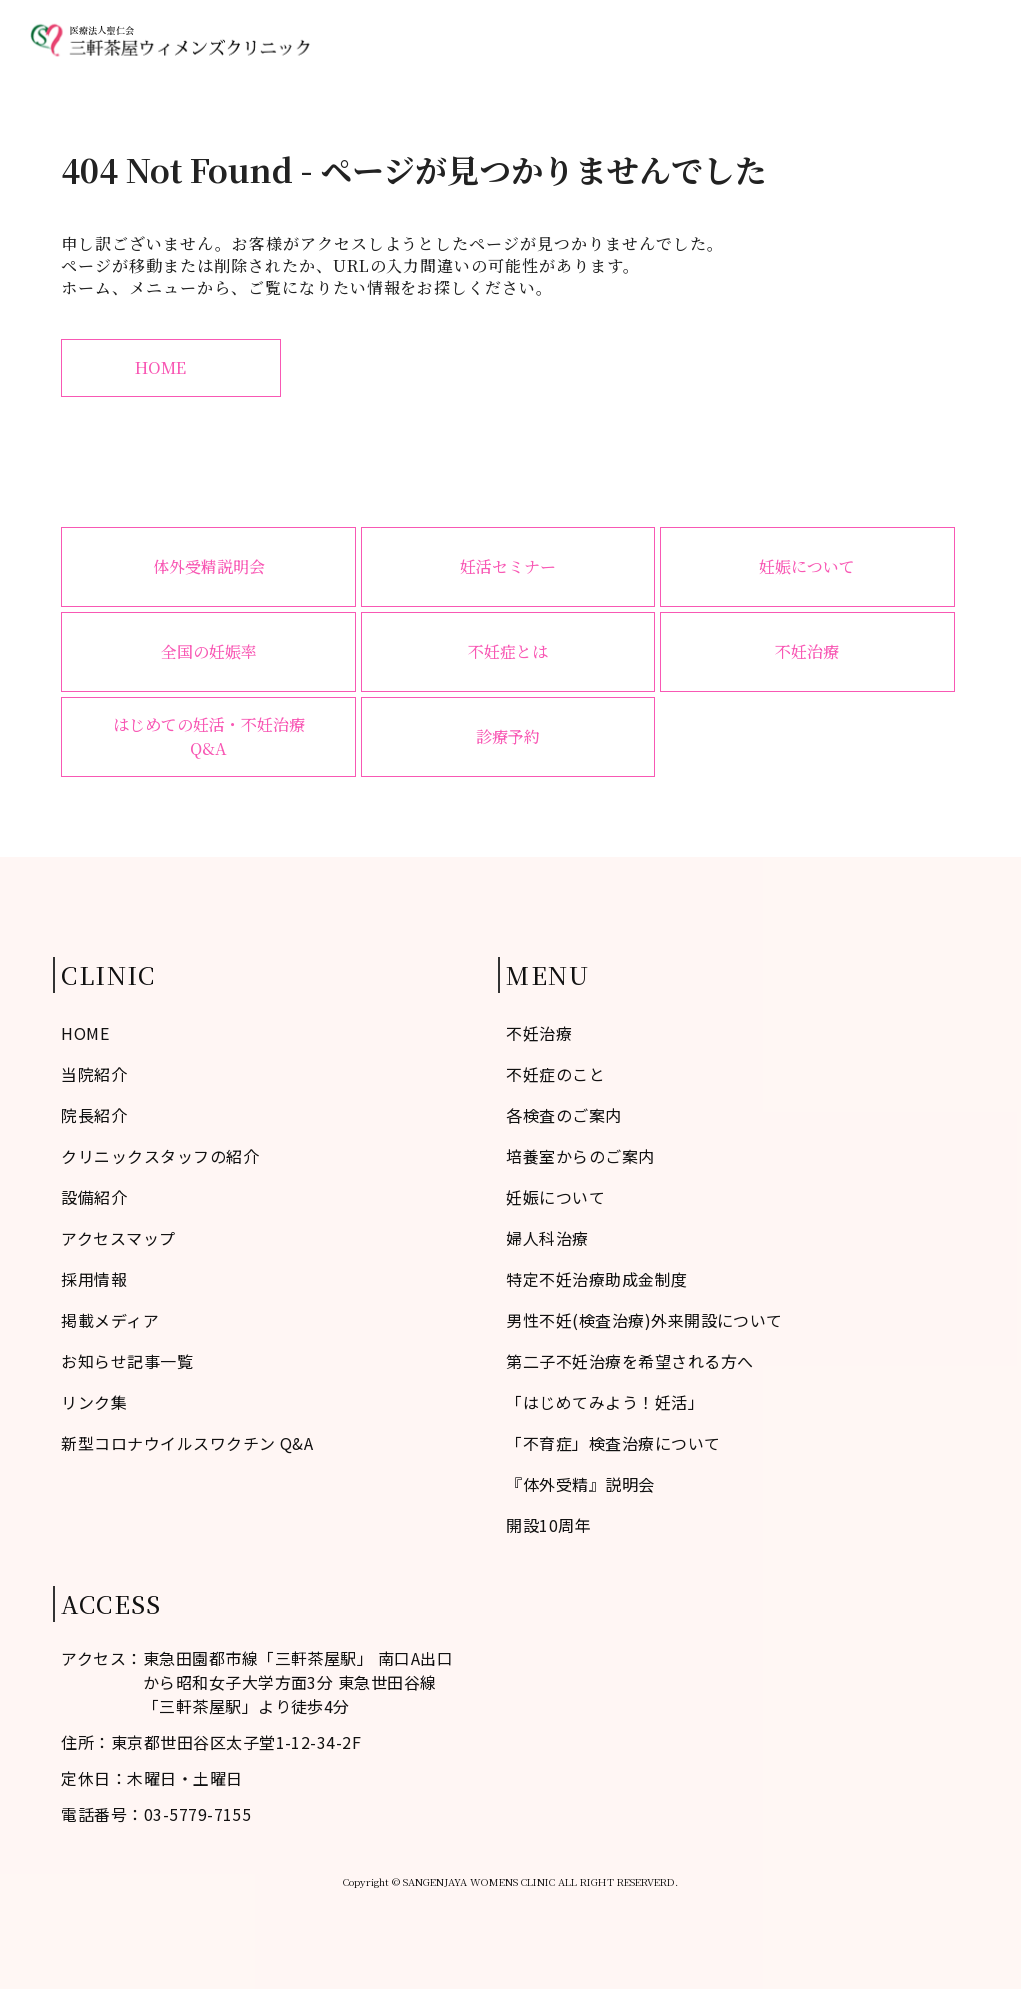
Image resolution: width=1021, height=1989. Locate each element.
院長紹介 (94, 1115)
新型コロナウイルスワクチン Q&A (187, 1443)
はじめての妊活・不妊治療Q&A (209, 736)
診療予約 (959, 40)
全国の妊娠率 (209, 651)
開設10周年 (548, 1525)
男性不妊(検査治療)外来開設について (644, 1320)
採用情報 (94, 1279)
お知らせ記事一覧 (127, 1361)
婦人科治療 (742, 40)
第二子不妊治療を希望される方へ (629, 1361)
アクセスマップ (854, 40)
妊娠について (807, 566)
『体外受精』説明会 (580, 1484)
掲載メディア (110, 1320)
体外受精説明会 (209, 566)
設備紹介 (94, 1197)
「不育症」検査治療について (613, 1443)
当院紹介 (572, 40)
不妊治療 (653, 40)
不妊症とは (508, 651)
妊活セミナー (508, 566)
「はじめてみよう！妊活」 (605, 1402)
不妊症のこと (475, 40)
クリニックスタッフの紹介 (160, 1156)
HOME (386, 40)
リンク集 (94, 1402)
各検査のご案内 (563, 1115)
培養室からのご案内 (580, 1156)
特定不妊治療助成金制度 (596, 1279)
